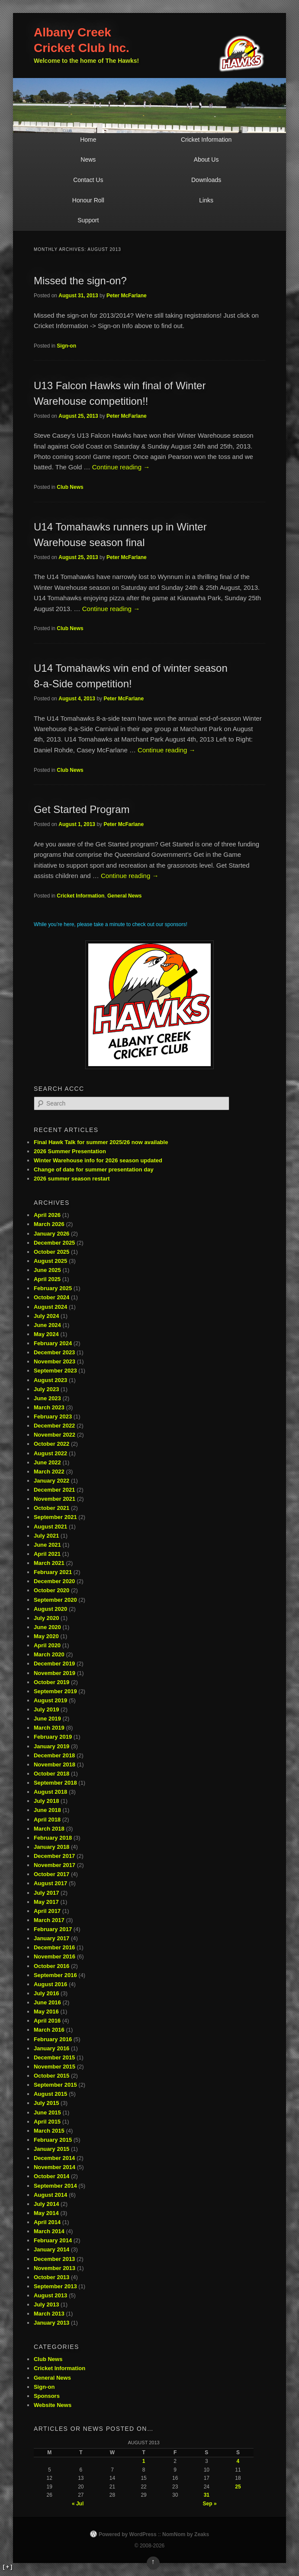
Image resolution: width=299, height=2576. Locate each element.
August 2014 (50, 2195)
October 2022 (51, 1444)
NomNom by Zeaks (185, 2534)
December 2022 (54, 1425)
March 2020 (49, 1654)
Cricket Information (206, 139)
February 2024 (53, 1343)
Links (206, 200)
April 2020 (47, 1645)
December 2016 (54, 1947)
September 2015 (55, 2085)
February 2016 (53, 2039)
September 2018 (55, 1782)
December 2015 (54, 2057)
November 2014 (54, 2167)
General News (124, 896)
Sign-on (66, 346)
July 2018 (46, 1801)
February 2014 (53, 2240)
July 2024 (46, 1316)
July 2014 (46, 2204)
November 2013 (54, 2268)
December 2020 (54, 1581)
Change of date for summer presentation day (94, 1169)
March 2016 (49, 2029)
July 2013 (46, 2304)
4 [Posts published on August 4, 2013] (238, 2461)
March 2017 (49, 1920)
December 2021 (54, 1489)
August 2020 (50, 1609)
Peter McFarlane (126, 296)
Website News (52, 2405)
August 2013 (50, 2295)
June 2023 (47, 1398)
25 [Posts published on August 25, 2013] (238, 2487)
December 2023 (54, 1352)
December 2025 (54, 1242)
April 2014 (47, 2222)
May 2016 (46, 2011)
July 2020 (46, 1618)
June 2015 (47, 2112)
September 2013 (55, 2286)
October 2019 (51, 1682)
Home (88, 139)
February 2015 (53, 2140)
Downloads (206, 179)
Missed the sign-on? (80, 280)
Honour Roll (88, 200)
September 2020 (55, 1600)
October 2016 (51, 1966)
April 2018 (47, 1819)
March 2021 (49, 1563)
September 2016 (55, 1975)
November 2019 (54, 1673)
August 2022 (50, 1453)
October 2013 (51, 2277)
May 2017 (46, 1902)
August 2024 (50, 1307)
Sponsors (47, 2396)
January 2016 (51, 2048)
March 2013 (49, 2313)
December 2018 (54, 1755)
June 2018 (47, 1810)
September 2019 (55, 1691)
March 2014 (49, 2231)
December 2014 (54, 2158)
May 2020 (46, 1636)
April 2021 (47, 1554)
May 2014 (46, 2213)
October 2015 (51, 2075)
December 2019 (54, 1663)
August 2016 (50, 1984)
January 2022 (51, 1480)
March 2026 (49, 1224)
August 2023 (50, 1380)
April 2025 (47, 1279)
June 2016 (47, 2002)
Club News (70, 487)
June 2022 (47, 1462)
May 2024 (46, 1334)
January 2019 (51, 1746)
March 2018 (49, 1828)
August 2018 (50, 1792)
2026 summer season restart (72, 1178)
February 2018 (53, 1837)
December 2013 (54, 2259)
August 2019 (50, 1700)
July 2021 (46, 1535)
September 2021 (55, 1517)
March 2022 (49, 1471)
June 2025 (47, 1270)
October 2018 (51, 1773)
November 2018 (54, 1764)
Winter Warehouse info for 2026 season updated (98, 1160)
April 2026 (47, 1215)
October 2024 (51, 1297)
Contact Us (88, 179)
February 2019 (53, 1737)
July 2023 (46, 1389)
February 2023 (53, 1416)
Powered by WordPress (128, 2534)
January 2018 (51, 1847)
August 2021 (50, 1526)
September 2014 (55, 2185)
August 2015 (50, 2094)
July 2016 (46, 1993)
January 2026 (51, 1233)
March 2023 (49, 1407)
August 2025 (50, 1261)
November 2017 (54, 1865)
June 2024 (47, 1325)
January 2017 (51, 1938)
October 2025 (51, 1252)
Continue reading (121, 467)
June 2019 (47, 1718)
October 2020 (51, 1590)
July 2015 (46, 2103)
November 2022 (54, 1434)
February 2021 (53, 1572)
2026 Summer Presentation (70, 1151)
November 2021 (54, 1499)
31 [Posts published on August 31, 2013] (206, 2495)
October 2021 (51, 1508)
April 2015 (47, 2121)
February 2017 (53, 1929)
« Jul (78, 2504)
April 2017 (47, 1911)
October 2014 (51, 2176)
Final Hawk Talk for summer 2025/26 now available (101, 1142)
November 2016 (54, 1956)
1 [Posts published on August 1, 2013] (143, 2461)
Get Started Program (81, 809)
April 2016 (47, 2020)
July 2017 (46, 1893)
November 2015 (54, 2066)
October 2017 (51, 1874)
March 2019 (49, 1727)
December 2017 (54, 1856)
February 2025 (53, 1288)
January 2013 (51, 2322)
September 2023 (55, 1370)
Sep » (210, 2504)
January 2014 (51, 2249)
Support (88, 220)
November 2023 (54, 1361)
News (88, 159)
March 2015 (49, 2130)
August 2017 (50, 1883)
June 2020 (47, 1627)
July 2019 (46, 1709)
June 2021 (47, 1545)
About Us (206, 159)
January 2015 (51, 2149)
